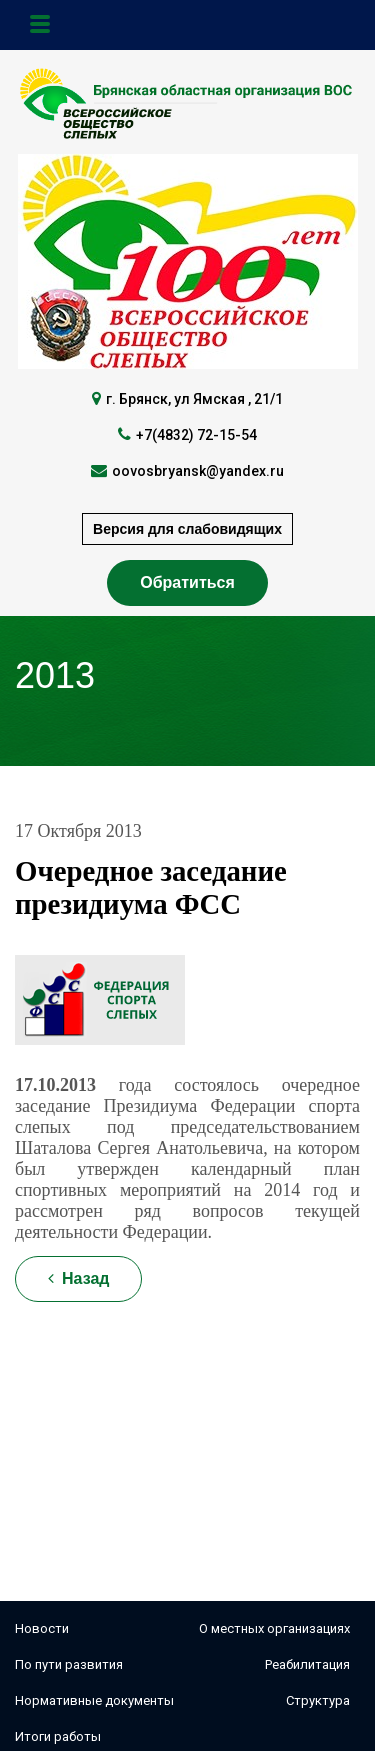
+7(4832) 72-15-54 (196, 435)
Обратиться (187, 582)
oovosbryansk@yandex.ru (198, 471)
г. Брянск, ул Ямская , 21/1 (194, 399)
